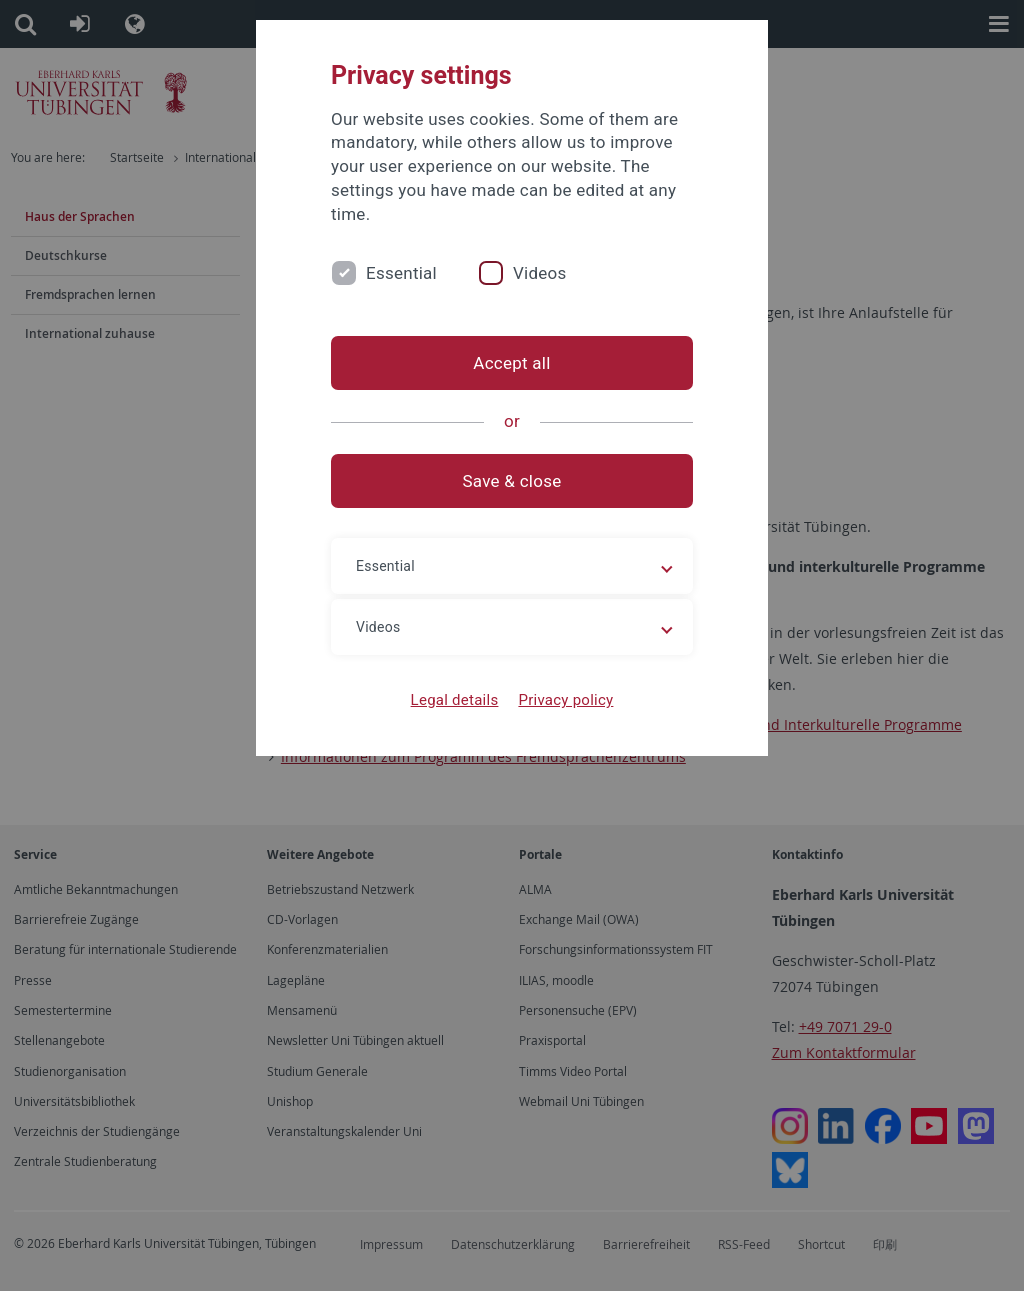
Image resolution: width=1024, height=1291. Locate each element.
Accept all (511, 363)
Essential (401, 273)
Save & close (512, 481)
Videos (540, 273)
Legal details (455, 700)
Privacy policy (565, 700)
